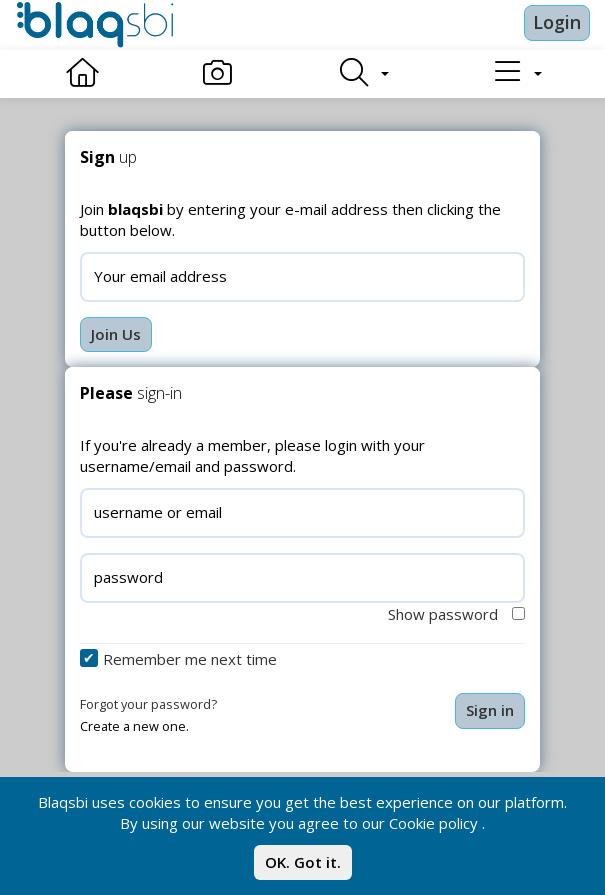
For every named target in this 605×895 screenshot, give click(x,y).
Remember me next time (190, 659)
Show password (456, 614)
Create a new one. (134, 726)
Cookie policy (433, 823)
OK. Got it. (303, 862)
